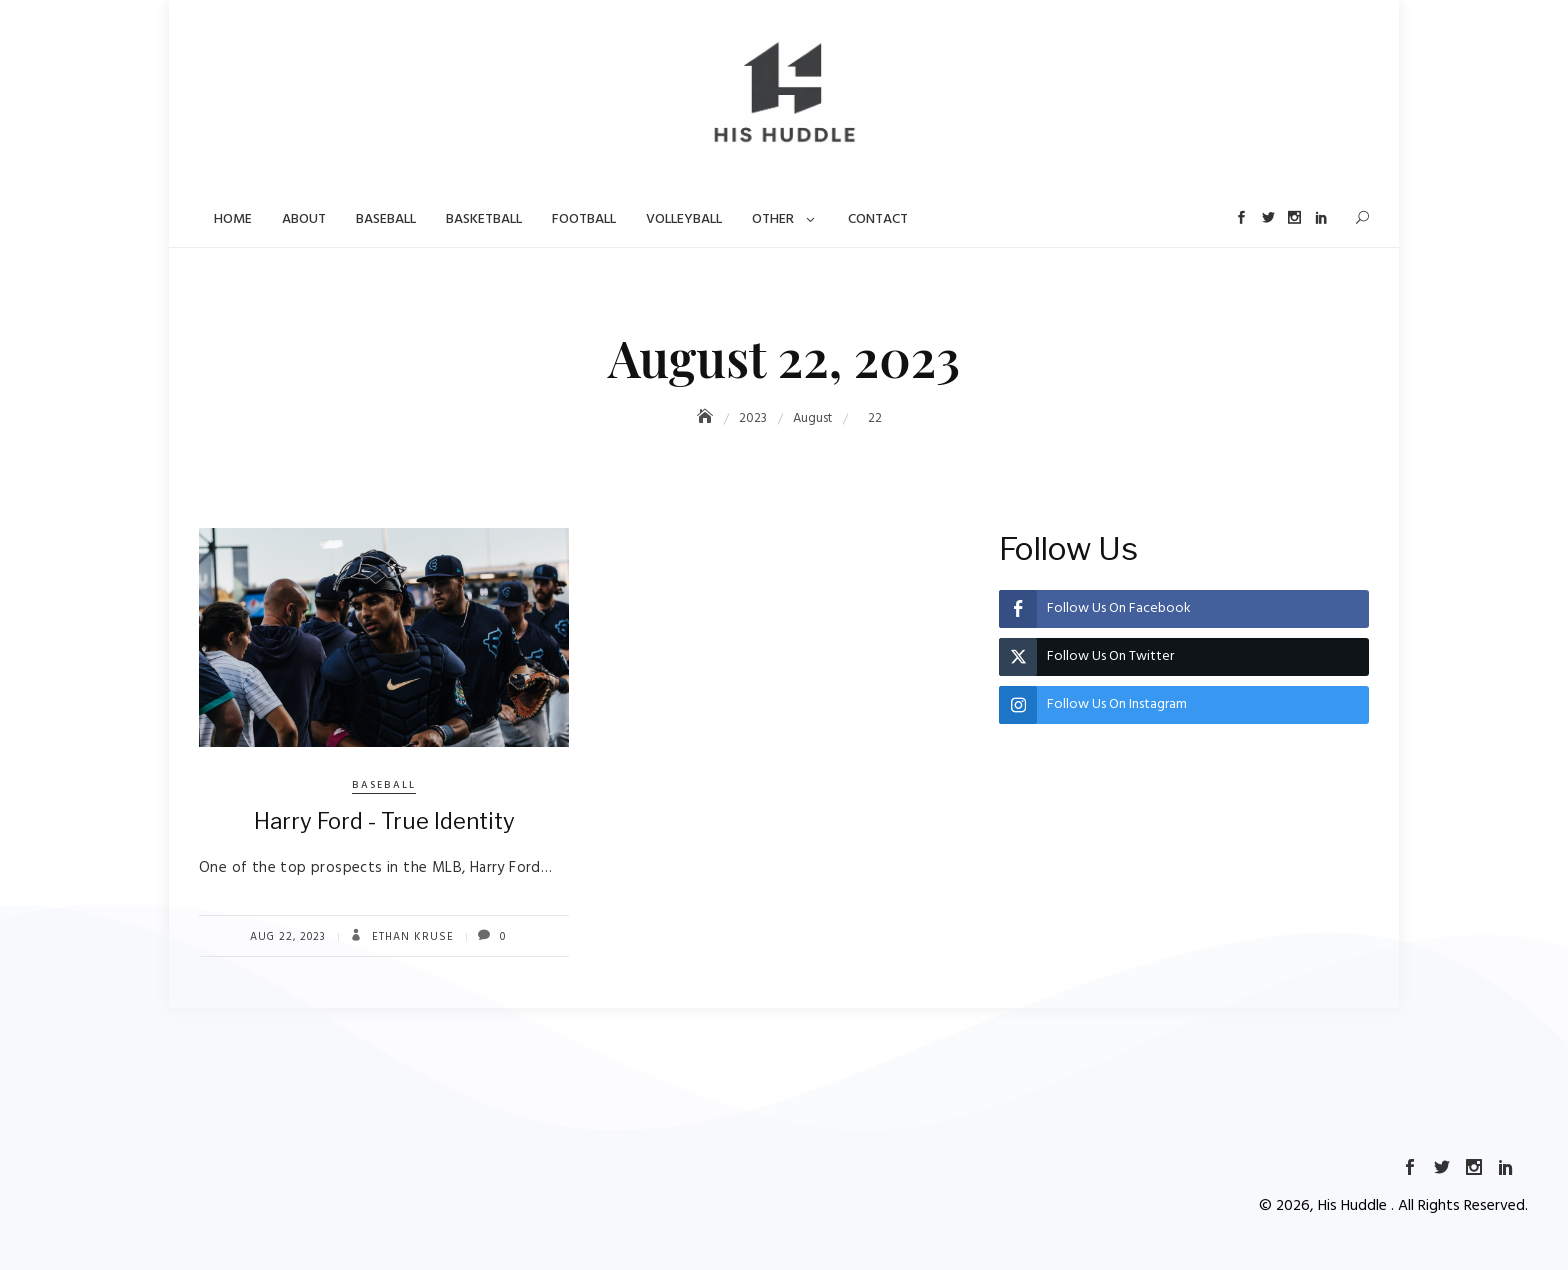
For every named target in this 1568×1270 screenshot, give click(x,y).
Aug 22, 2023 (288, 937)
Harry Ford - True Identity (384, 821)
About (304, 219)
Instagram (1293, 218)
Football (584, 219)
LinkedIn (1320, 218)
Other (773, 219)
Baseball (386, 219)
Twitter (1266, 218)
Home (233, 219)
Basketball (484, 219)
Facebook (1239, 218)
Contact (878, 219)
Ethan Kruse (411, 937)
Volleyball (684, 219)
